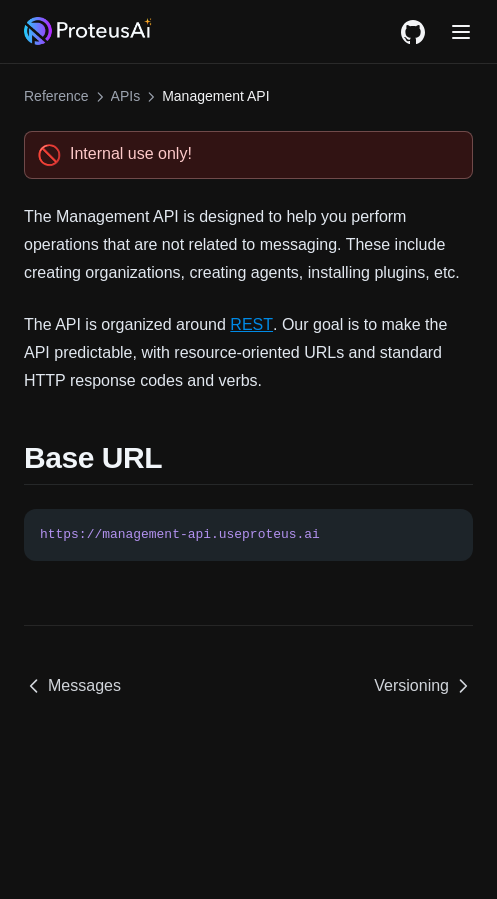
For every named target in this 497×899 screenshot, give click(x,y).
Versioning (423, 686)
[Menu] (461, 32)
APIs (126, 96)
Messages (72, 686)
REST (251, 324)
